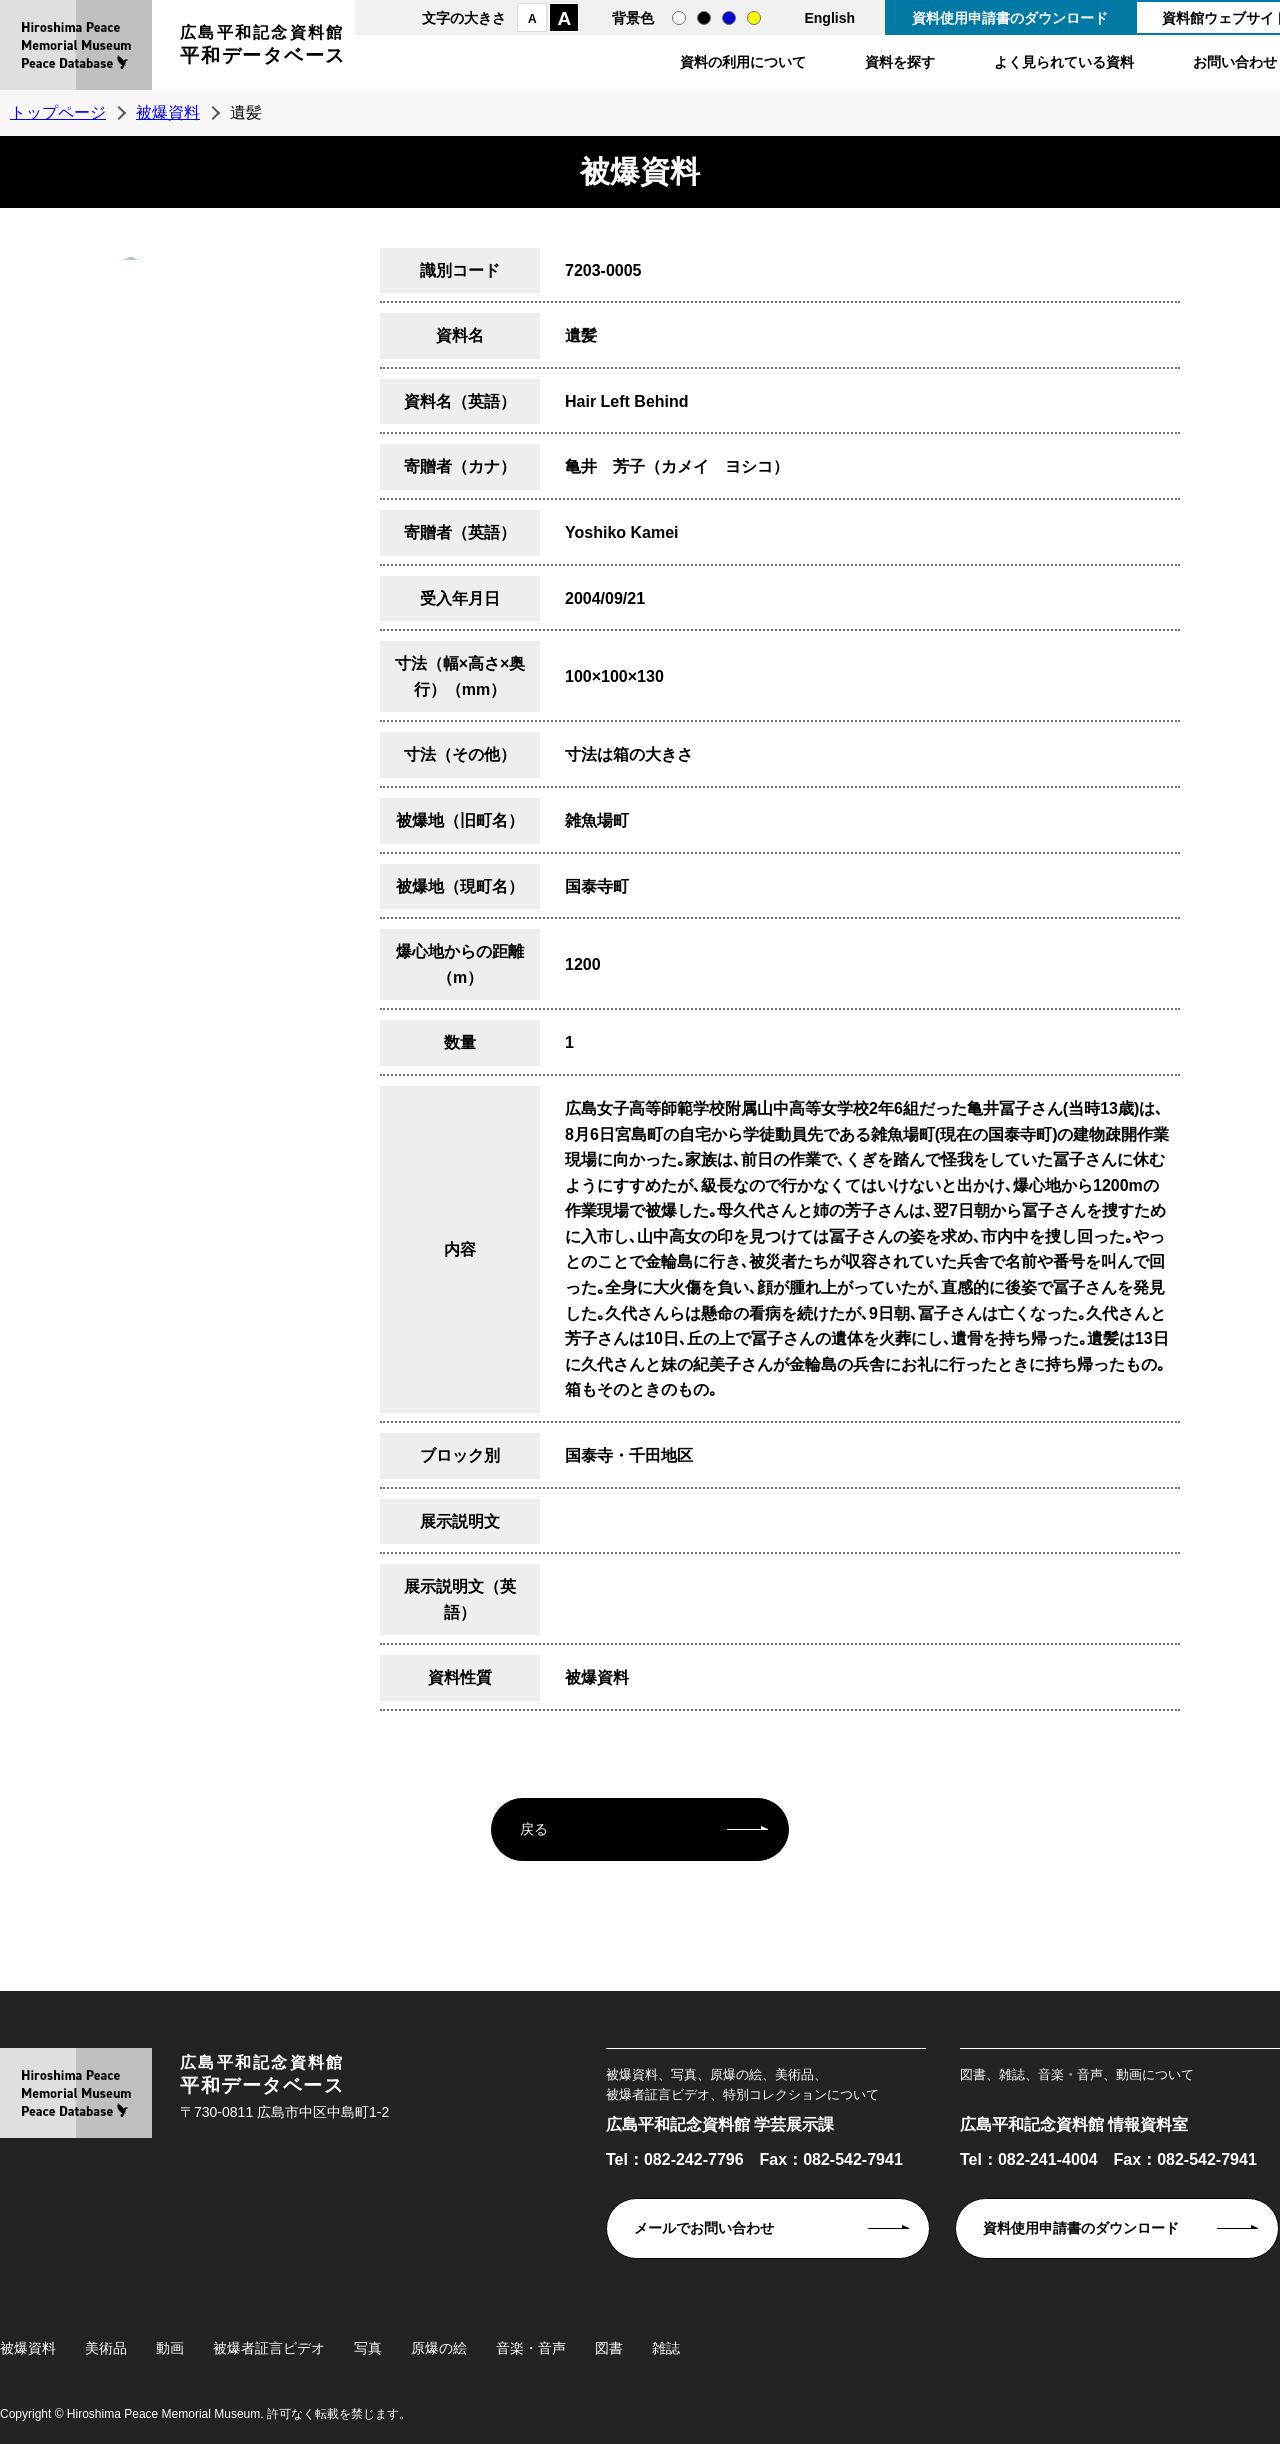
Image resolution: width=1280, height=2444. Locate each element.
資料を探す (900, 62)
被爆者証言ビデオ (269, 2348)
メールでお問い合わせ (704, 2228)
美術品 (106, 2348)
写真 (368, 2348)
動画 (170, 2348)
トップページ (58, 112)
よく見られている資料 (1064, 62)
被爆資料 (168, 112)
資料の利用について (743, 62)
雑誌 (666, 2348)
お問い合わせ (1235, 62)
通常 (679, 18)
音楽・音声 (531, 2348)
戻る (534, 1829)
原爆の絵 (439, 2348)
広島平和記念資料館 (263, 47)
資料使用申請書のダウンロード (1010, 18)
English (829, 18)
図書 (609, 2348)
